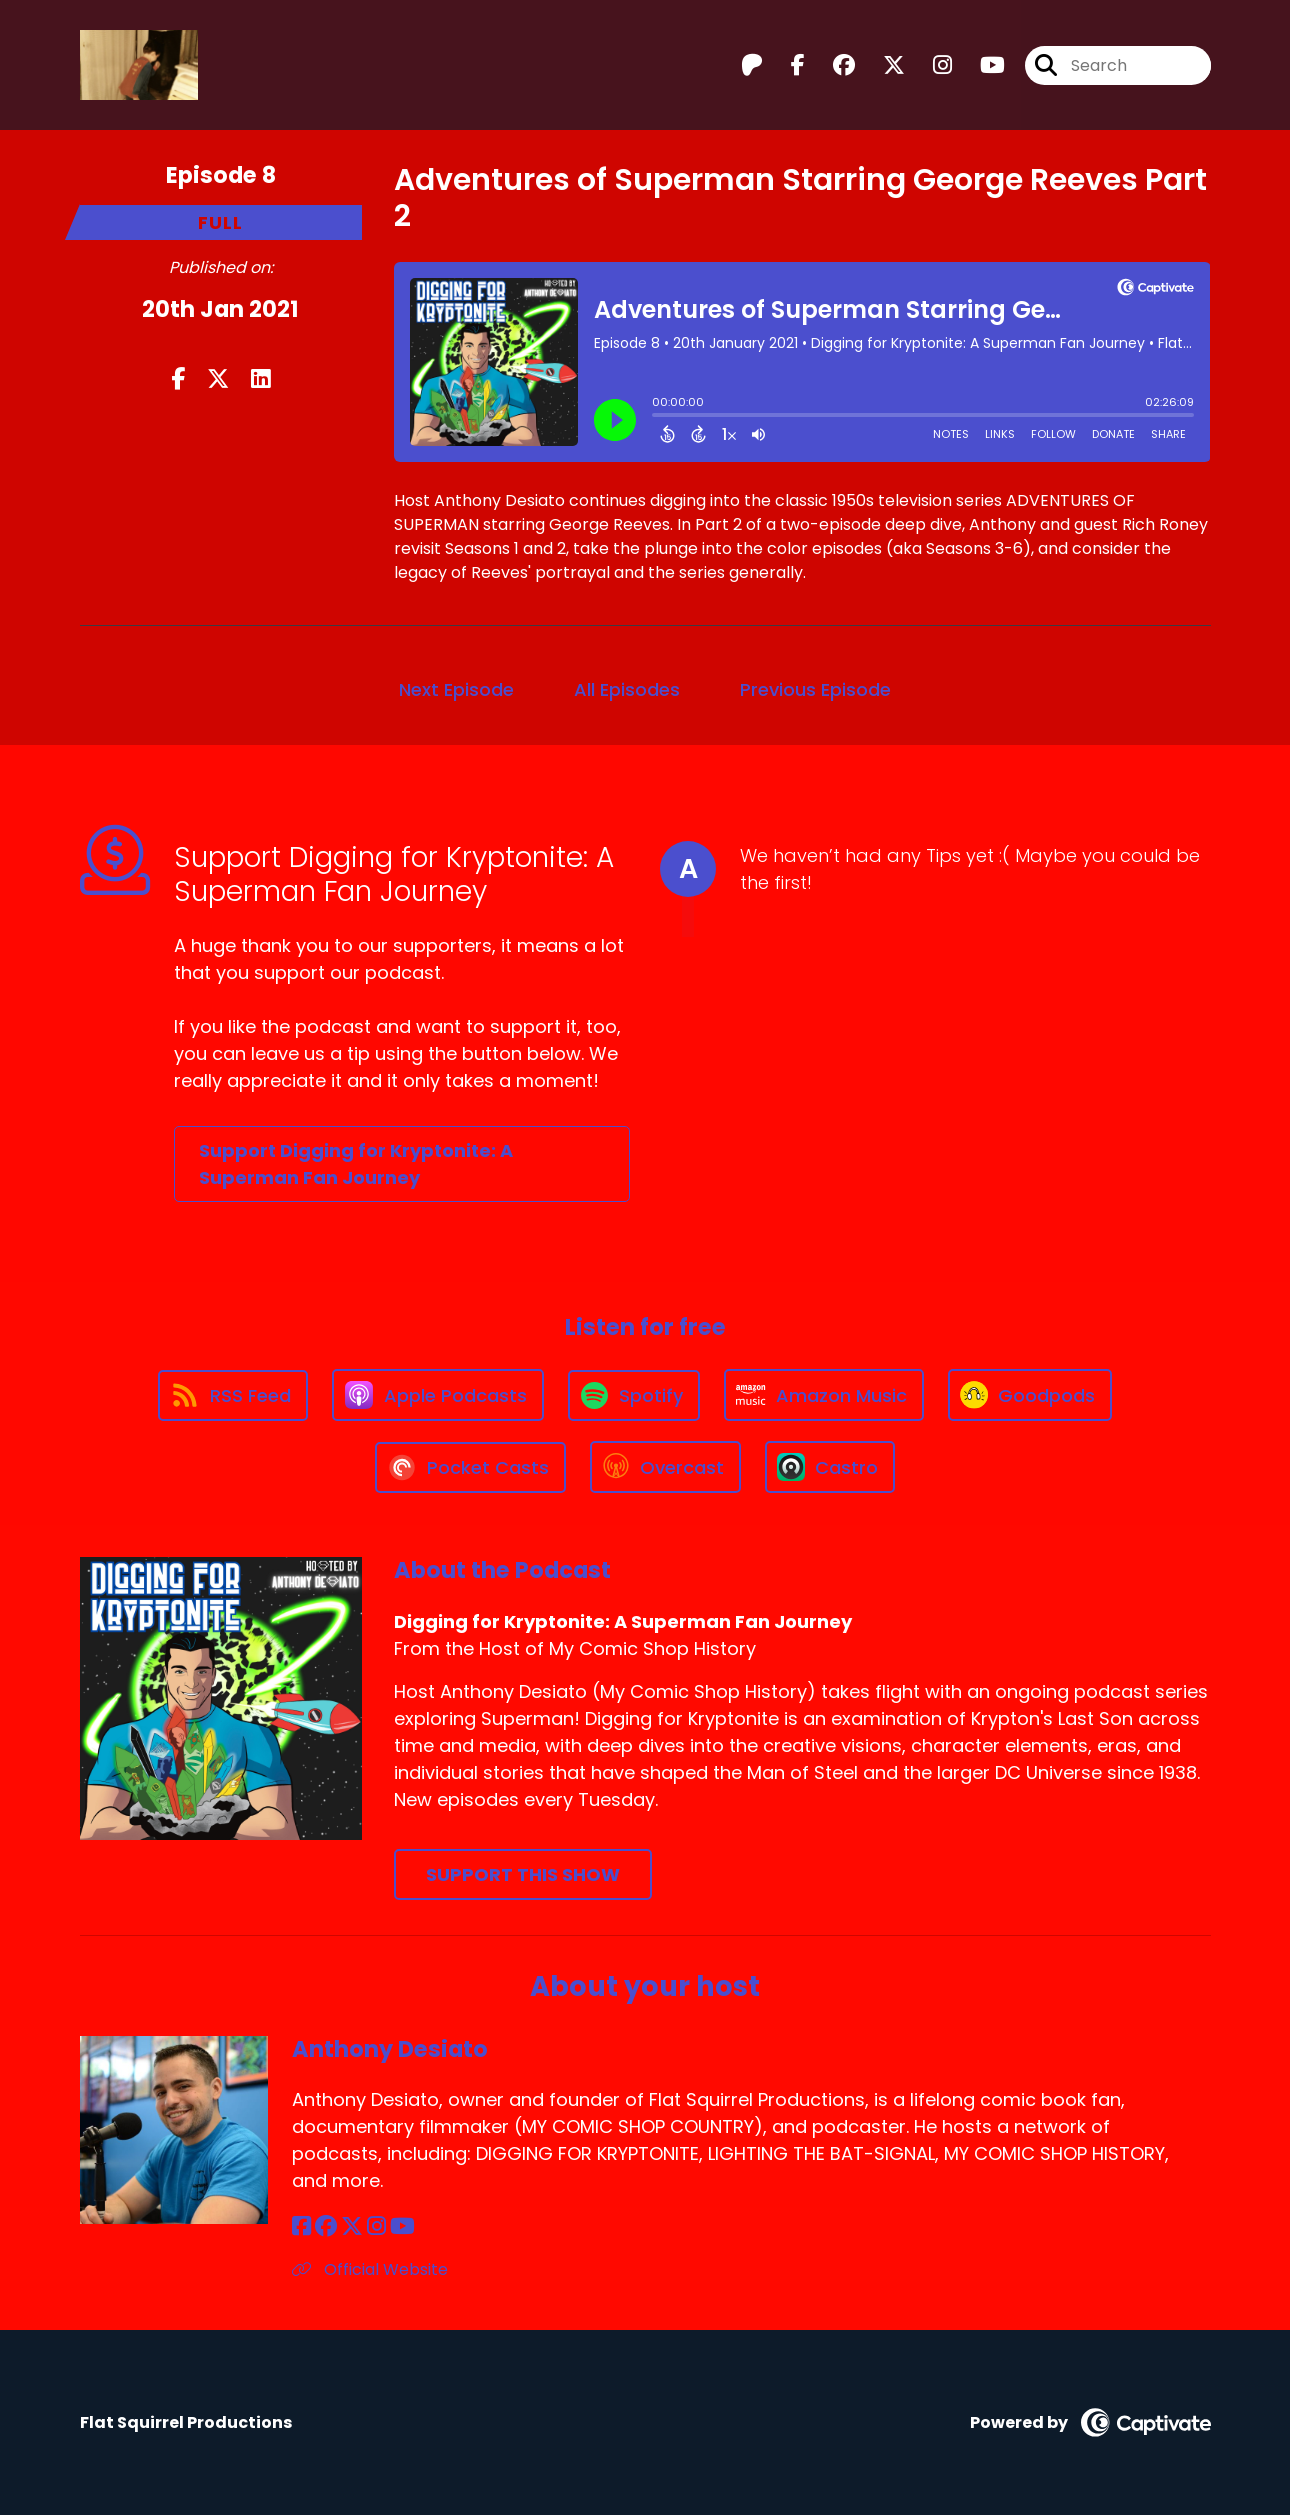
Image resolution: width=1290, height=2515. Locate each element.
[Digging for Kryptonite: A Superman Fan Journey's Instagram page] (930, 65)
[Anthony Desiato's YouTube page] (402, 2226)
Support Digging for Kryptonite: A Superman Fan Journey (356, 1164)
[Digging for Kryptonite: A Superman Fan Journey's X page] (882, 65)
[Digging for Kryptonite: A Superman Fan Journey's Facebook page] (786, 65)
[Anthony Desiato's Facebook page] (301, 2226)
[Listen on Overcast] (665, 1467)
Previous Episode (815, 689)
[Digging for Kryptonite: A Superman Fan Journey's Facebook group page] (832, 65)
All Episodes (627, 689)
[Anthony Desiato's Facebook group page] (326, 2226)
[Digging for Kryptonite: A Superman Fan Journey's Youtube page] (980, 65)
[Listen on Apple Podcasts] (438, 1395)
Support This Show (523, 1874)
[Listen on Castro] (830, 1467)
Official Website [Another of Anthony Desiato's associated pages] (370, 2269)
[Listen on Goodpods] (1030, 1395)
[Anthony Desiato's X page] (352, 2226)
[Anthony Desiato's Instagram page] (376, 2226)
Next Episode (456, 689)
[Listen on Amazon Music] (824, 1395)
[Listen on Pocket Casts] (470, 1467)
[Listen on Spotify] (634, 1395)
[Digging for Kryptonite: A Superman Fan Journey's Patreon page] (752, 65)
